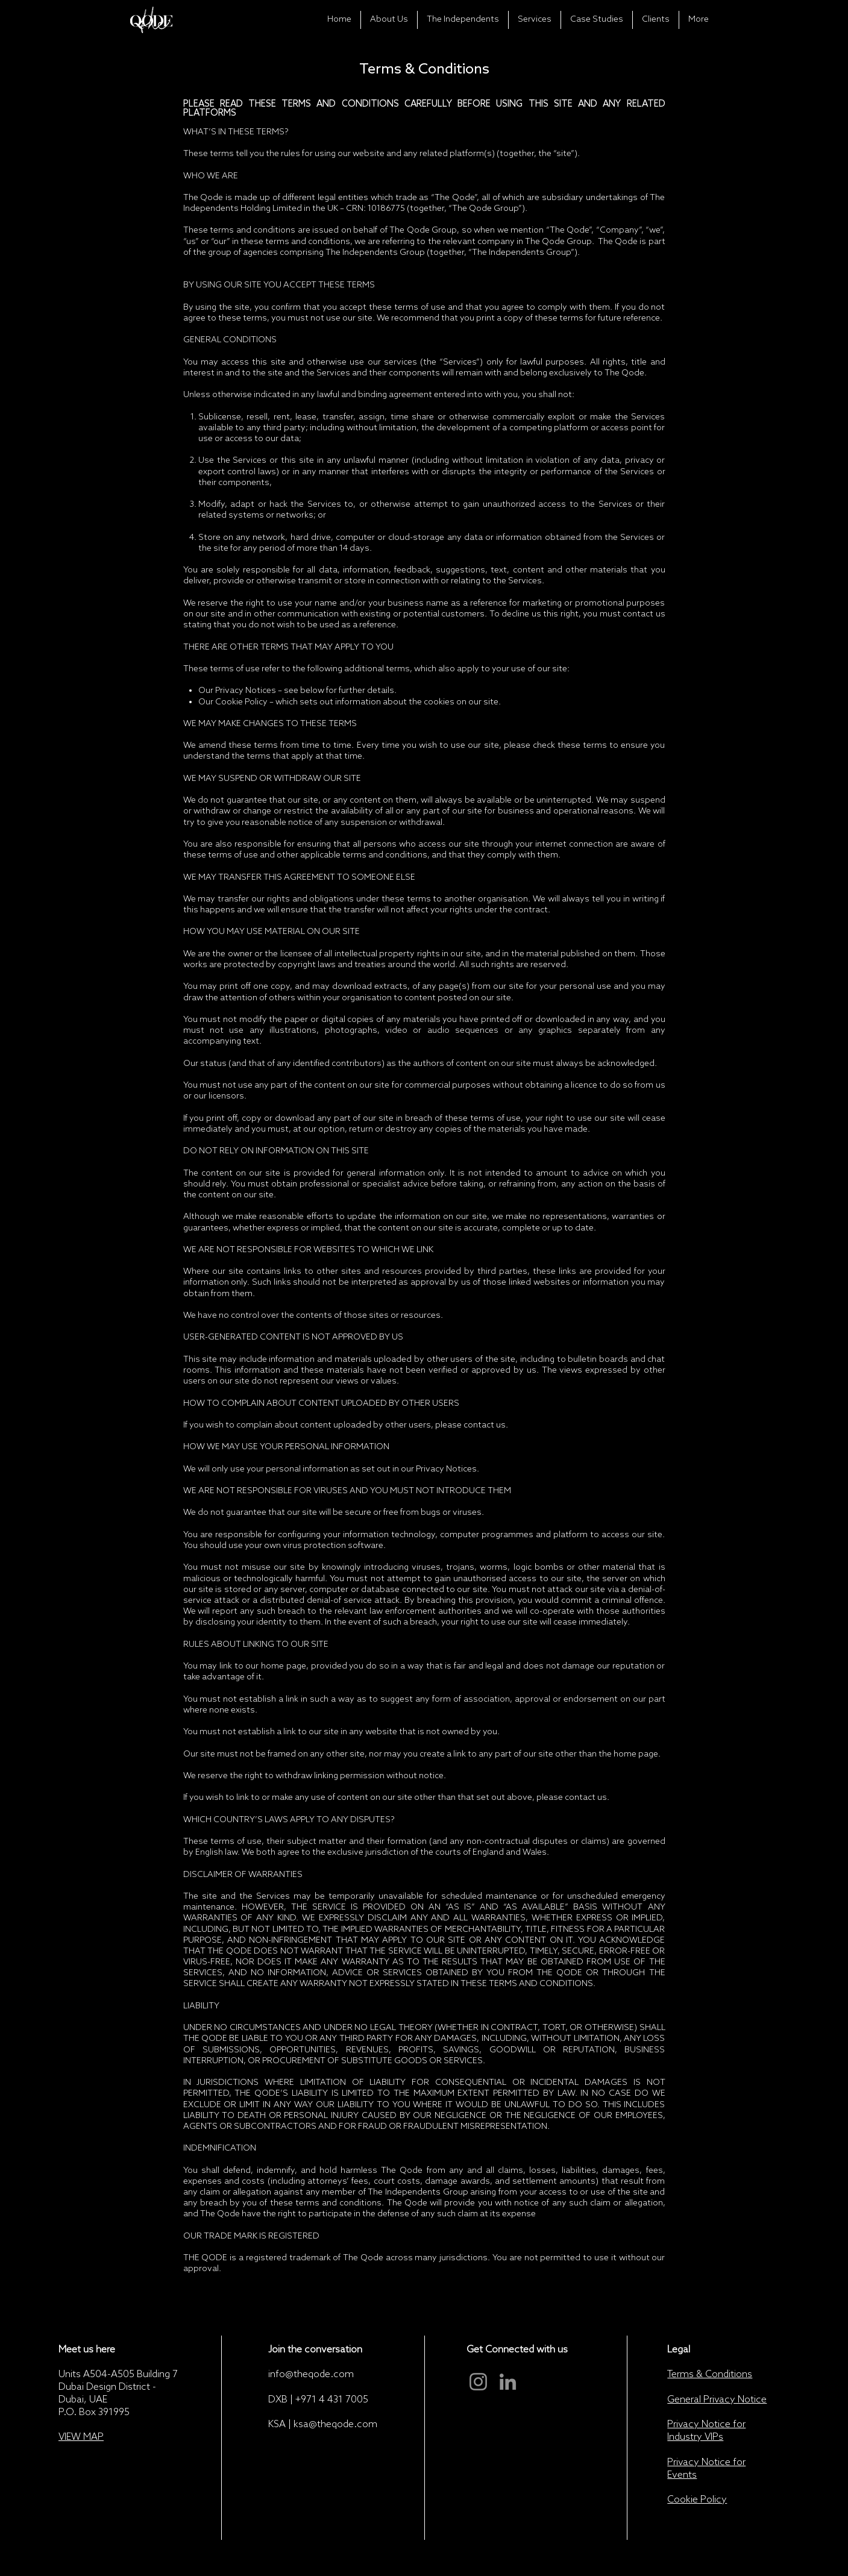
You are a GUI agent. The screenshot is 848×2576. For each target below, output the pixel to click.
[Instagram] (478, 2381)
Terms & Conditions (709, 2374)
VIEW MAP (81, 2437)
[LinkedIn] (508, 2381)
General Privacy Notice (717, 2399)
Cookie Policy (697, 2499)
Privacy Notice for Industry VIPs (706, 2431)
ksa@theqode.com (335, 2424)
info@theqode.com (311, 2374)
